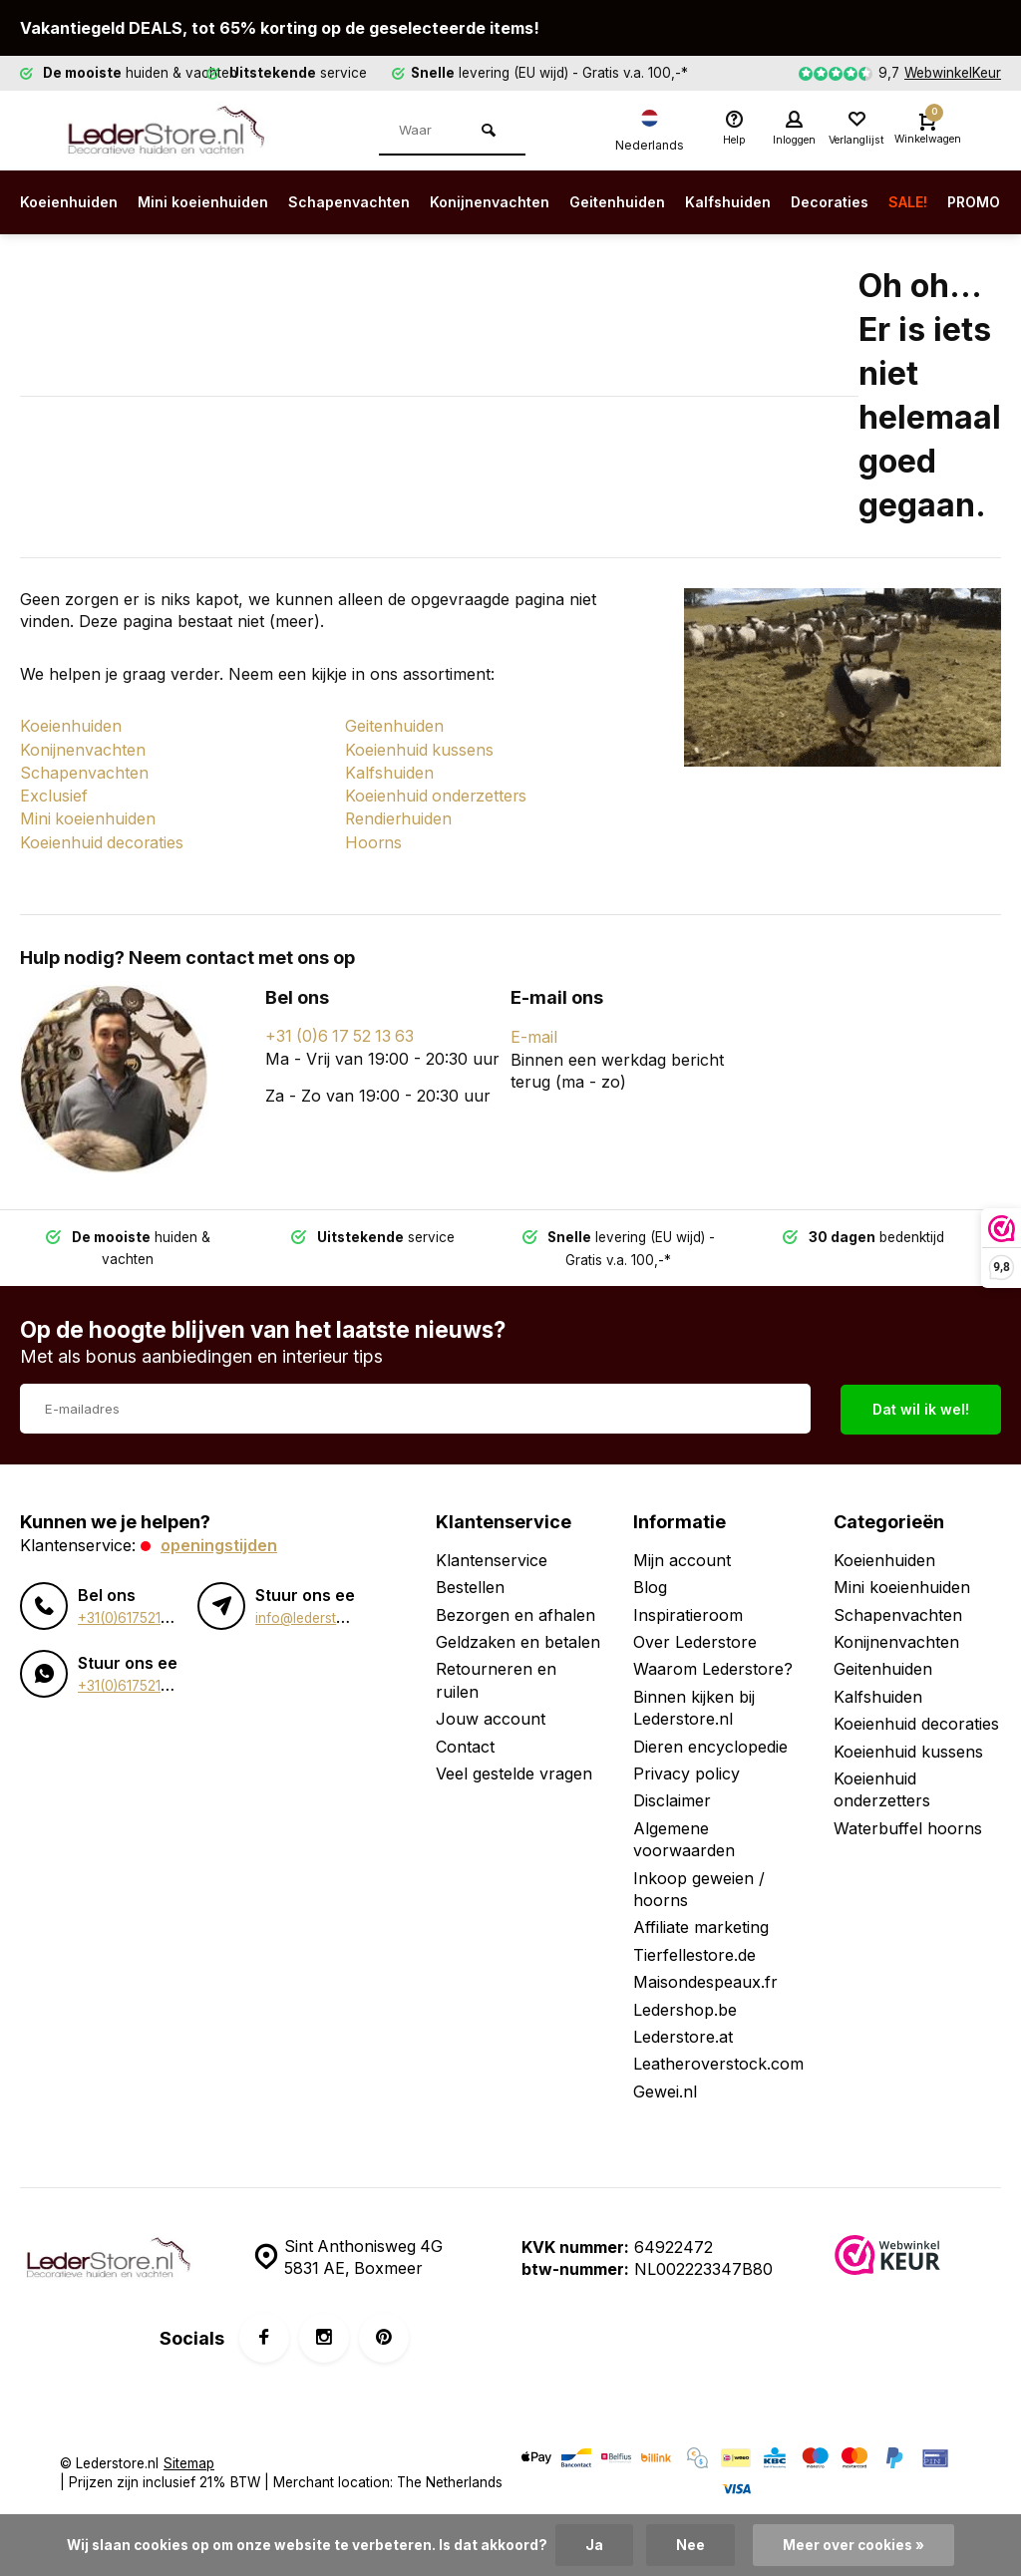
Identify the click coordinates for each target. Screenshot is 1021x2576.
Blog (650, 1580)
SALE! (987, 202)
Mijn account (682, 1552)
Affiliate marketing (701, 1920)
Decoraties (901, 202)
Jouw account (490, 1711)
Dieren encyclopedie (710, 1739)
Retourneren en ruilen (496, 1673)
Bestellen (470, 1580)
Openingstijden (219, 1537)
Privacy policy (686, 1765)
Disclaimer (672, 1793)
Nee (690, 2545)
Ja (594, 2545)
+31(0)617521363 (131, 1610)
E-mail (533, 1031)
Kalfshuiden (790, 202)
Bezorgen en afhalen (515, 1607)
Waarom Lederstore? (713, 1662)
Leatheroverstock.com (718, 2057)
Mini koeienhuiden (219, 202)
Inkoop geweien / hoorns (699, 1881)
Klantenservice (491, 1552)
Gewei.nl (665, 2083)
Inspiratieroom (688, 1607)
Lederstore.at (683, 2029)
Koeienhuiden (74, 202)
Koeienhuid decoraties (102, 837)
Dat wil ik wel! (920, 1401)
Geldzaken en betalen (518, 1634)
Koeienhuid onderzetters (437, 793)
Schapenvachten (377, 202)
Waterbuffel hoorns (908, 1820)
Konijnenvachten (531, 202)
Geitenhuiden (670, 202)
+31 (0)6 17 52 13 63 (342, 1031)
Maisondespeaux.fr (705, 1974)
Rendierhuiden (399, 815)
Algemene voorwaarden (684, 1831)
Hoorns (374, 837)
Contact (465, 1739)
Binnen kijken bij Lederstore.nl (694, 1700)
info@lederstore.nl (313, 1610)
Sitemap (189, 2455)
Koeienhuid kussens (420, 749)
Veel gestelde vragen (514, 1765)
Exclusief (54, 793)
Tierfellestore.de (694, 1947)
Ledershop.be (685, 2002)
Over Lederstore (695, 1634)
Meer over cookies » (853, 2545)
